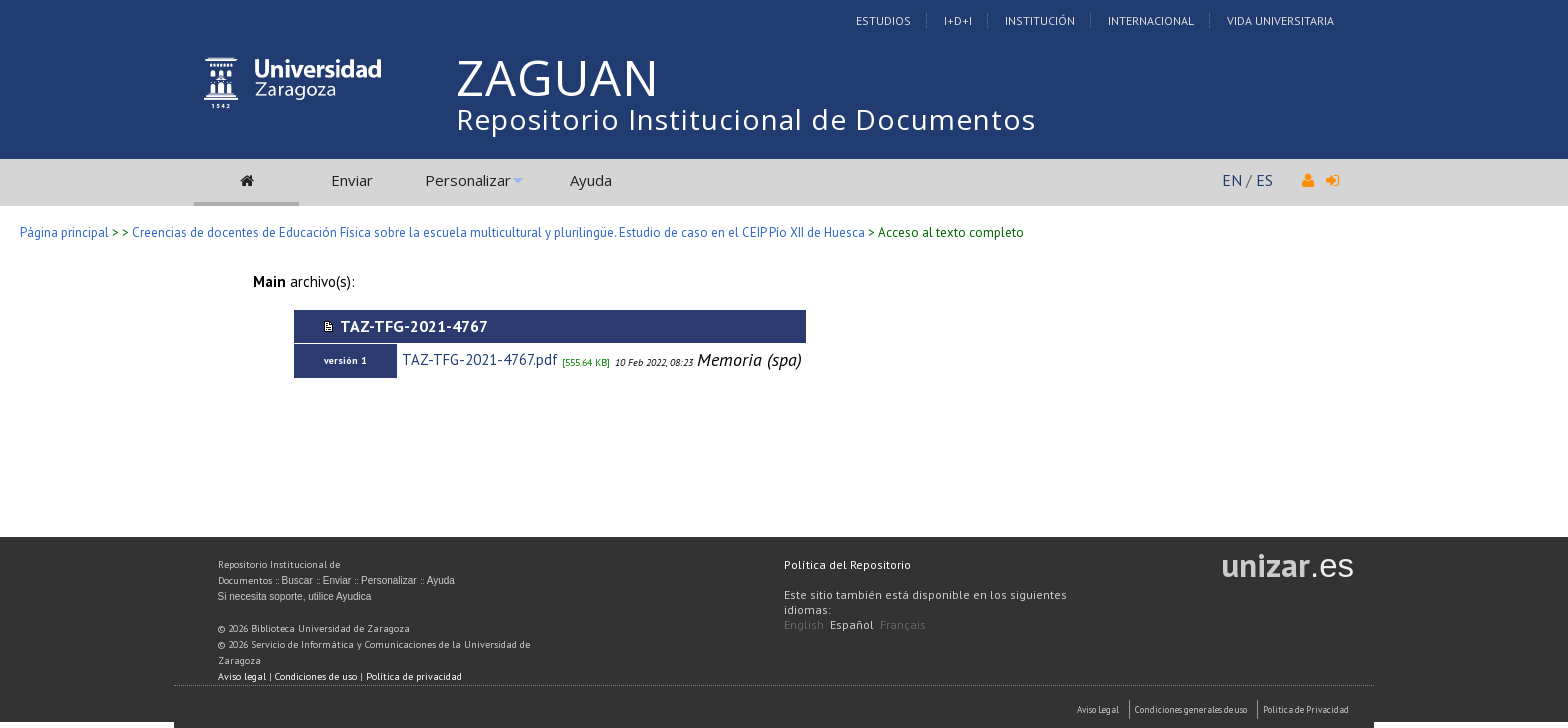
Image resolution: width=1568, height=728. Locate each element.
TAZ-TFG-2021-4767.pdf (480, 359)
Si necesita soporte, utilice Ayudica (295, 596)
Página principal (64, 232)
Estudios (883, 20)
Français (903, 624)
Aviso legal (242, 676)
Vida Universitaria (1280, 20)
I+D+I (958, 20)
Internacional (1151, 20)
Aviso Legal (1098, 709)
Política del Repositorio (847, 564)
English (804, 624)
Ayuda (591, 180)
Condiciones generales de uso (1191, 709)
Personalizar (468, 180)
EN (1232, 180)
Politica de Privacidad (1306, 709)
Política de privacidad (414, 676)
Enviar (352, 180)
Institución (1040, 20)
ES (1264, 180)
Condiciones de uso (316, 676)
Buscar (297, 580)
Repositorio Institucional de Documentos (746, 119)
